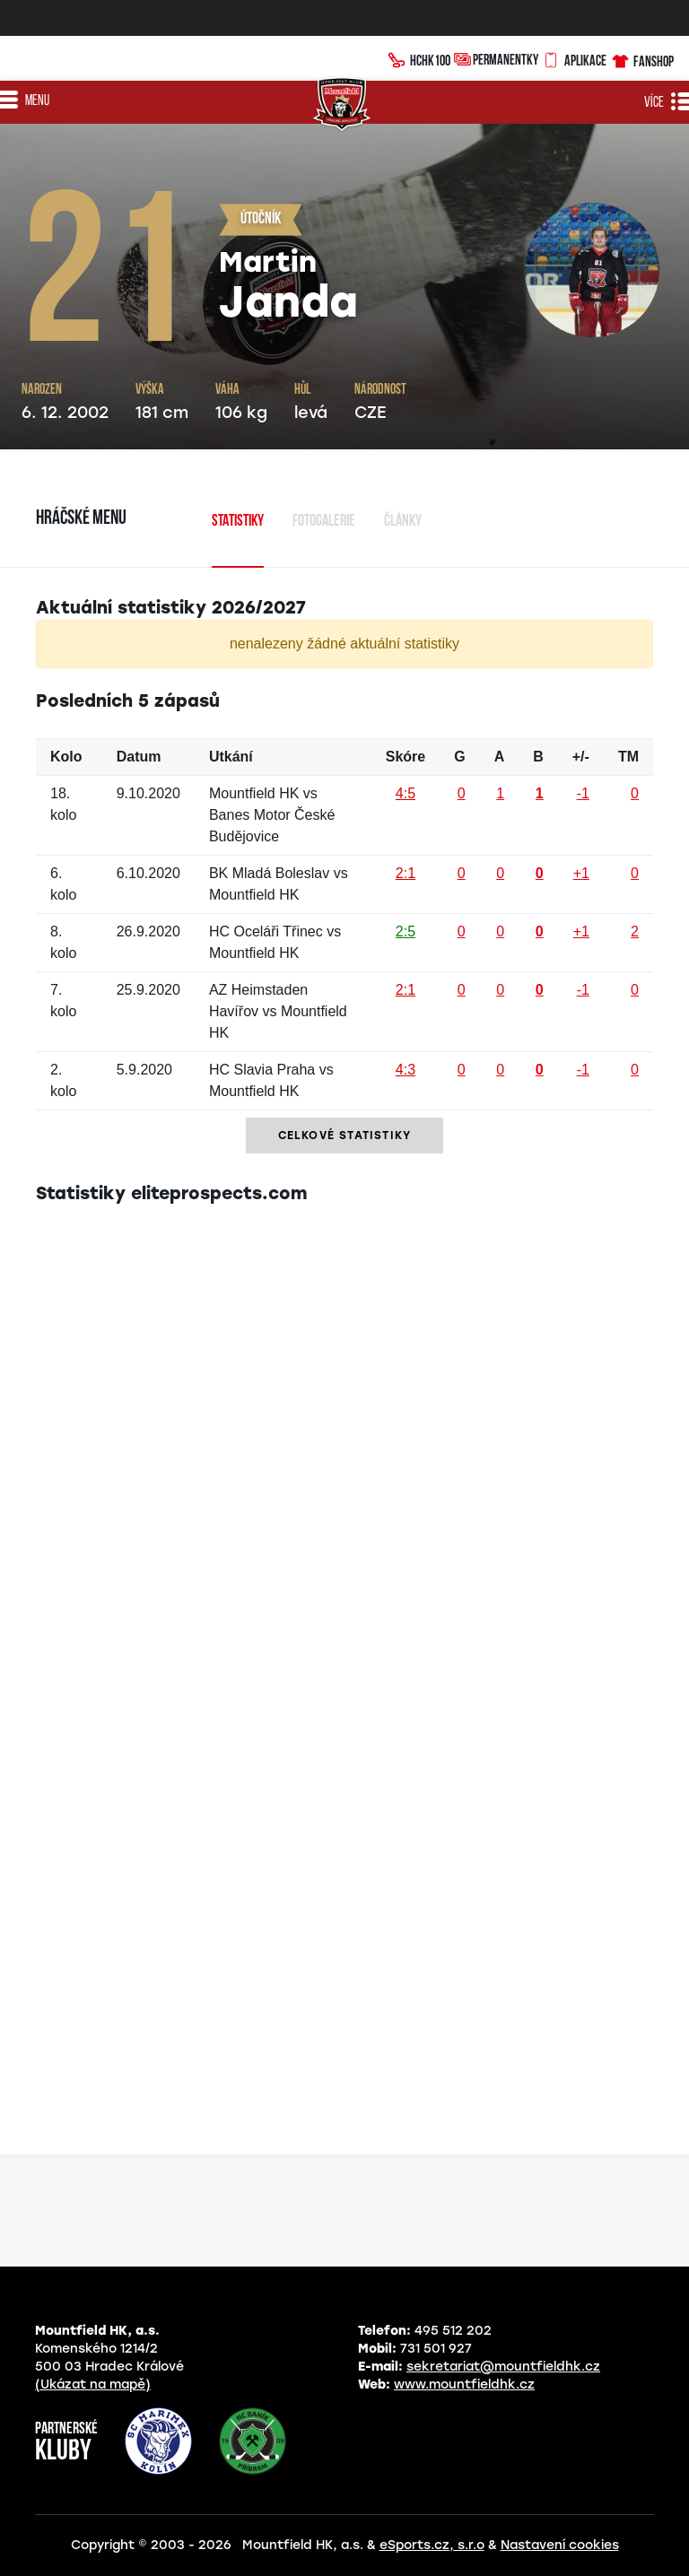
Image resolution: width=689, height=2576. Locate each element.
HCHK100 (419, 58)
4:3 (405, 1069)
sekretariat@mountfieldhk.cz (503, 2366)
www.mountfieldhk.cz (464, 2384)
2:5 (405, 931)
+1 (581, 873)
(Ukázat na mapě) (93, 2384)
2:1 (405, 873)
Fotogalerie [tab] (323, 521)
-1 (583, 793)
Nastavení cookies (560, 2545)
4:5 (405, 793)
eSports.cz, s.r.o (431, 2545)
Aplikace (574, 58)
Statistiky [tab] (238, 521)
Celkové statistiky (345, 1135)
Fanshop (642, 58)
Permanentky (496, 59)
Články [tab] (403, 521)
